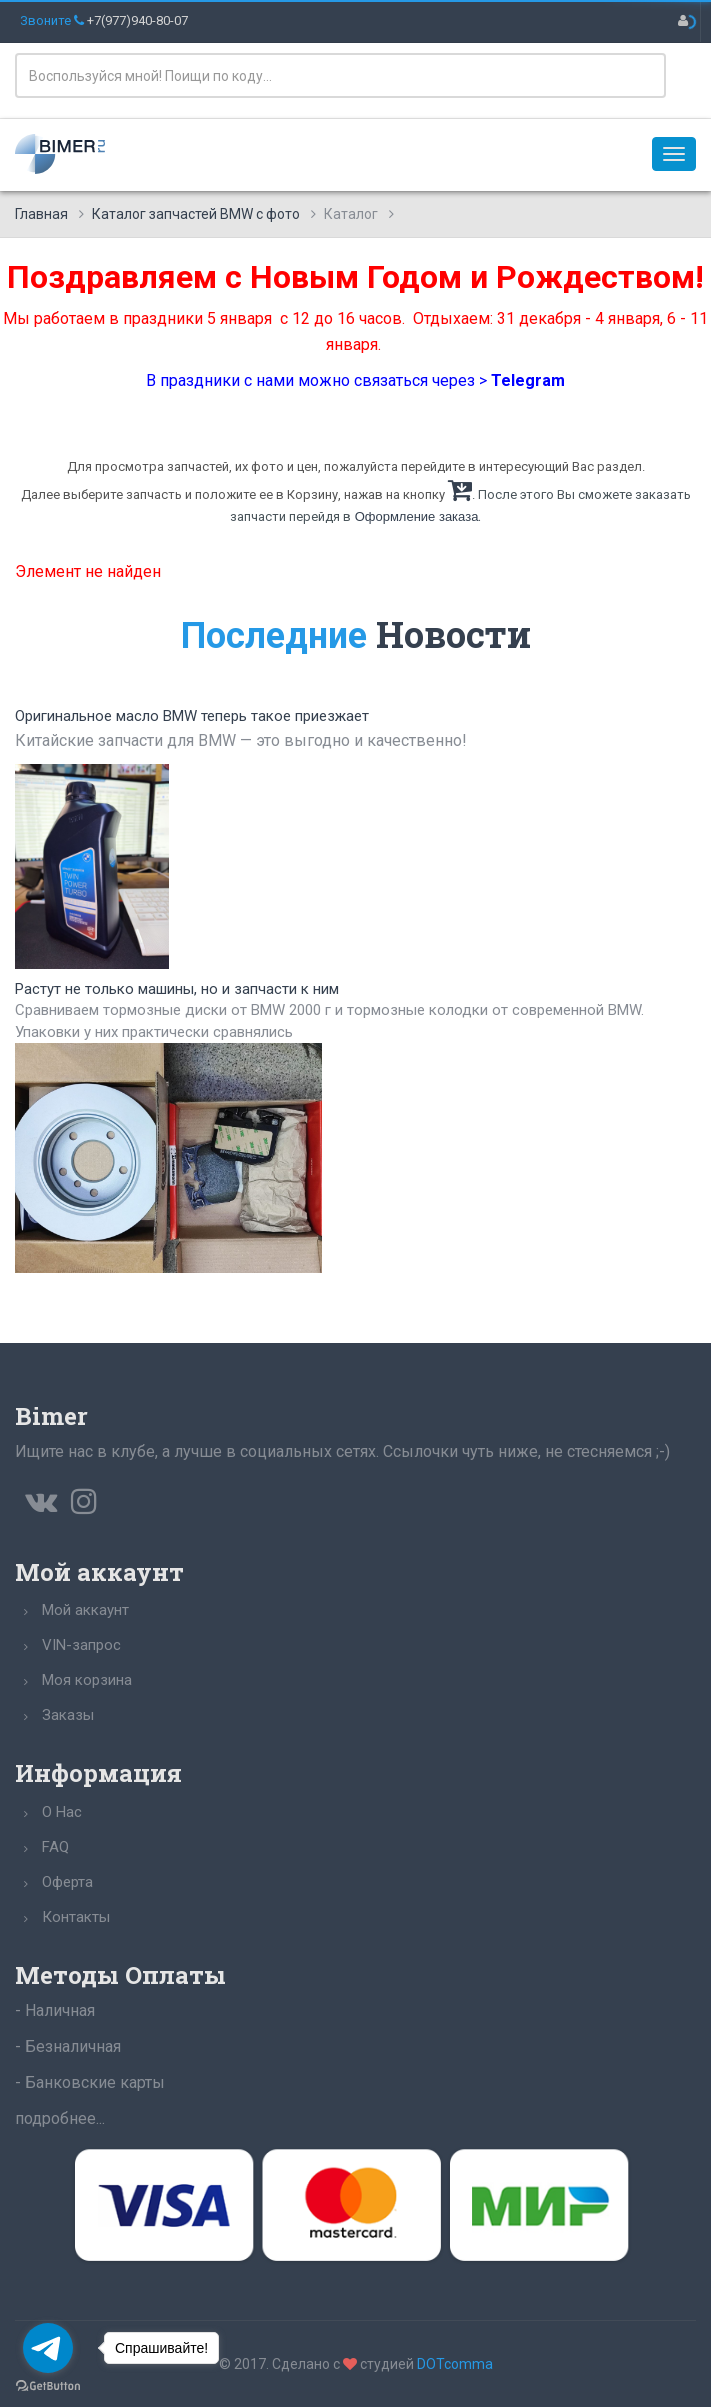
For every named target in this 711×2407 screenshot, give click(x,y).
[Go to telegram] (48, 2348)
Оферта (67, 1882)
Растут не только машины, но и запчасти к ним (177, 989)
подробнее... (60, 2118)
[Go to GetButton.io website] (48, 2386)
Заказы (68, 1715)
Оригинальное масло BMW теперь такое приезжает (192, 716)
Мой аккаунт (85, 1610)
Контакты (76, 1917)
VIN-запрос (81, 1645)
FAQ (55, 1847)
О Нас (62, 1812)
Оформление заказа (417, 516)
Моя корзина (87, 1680)
